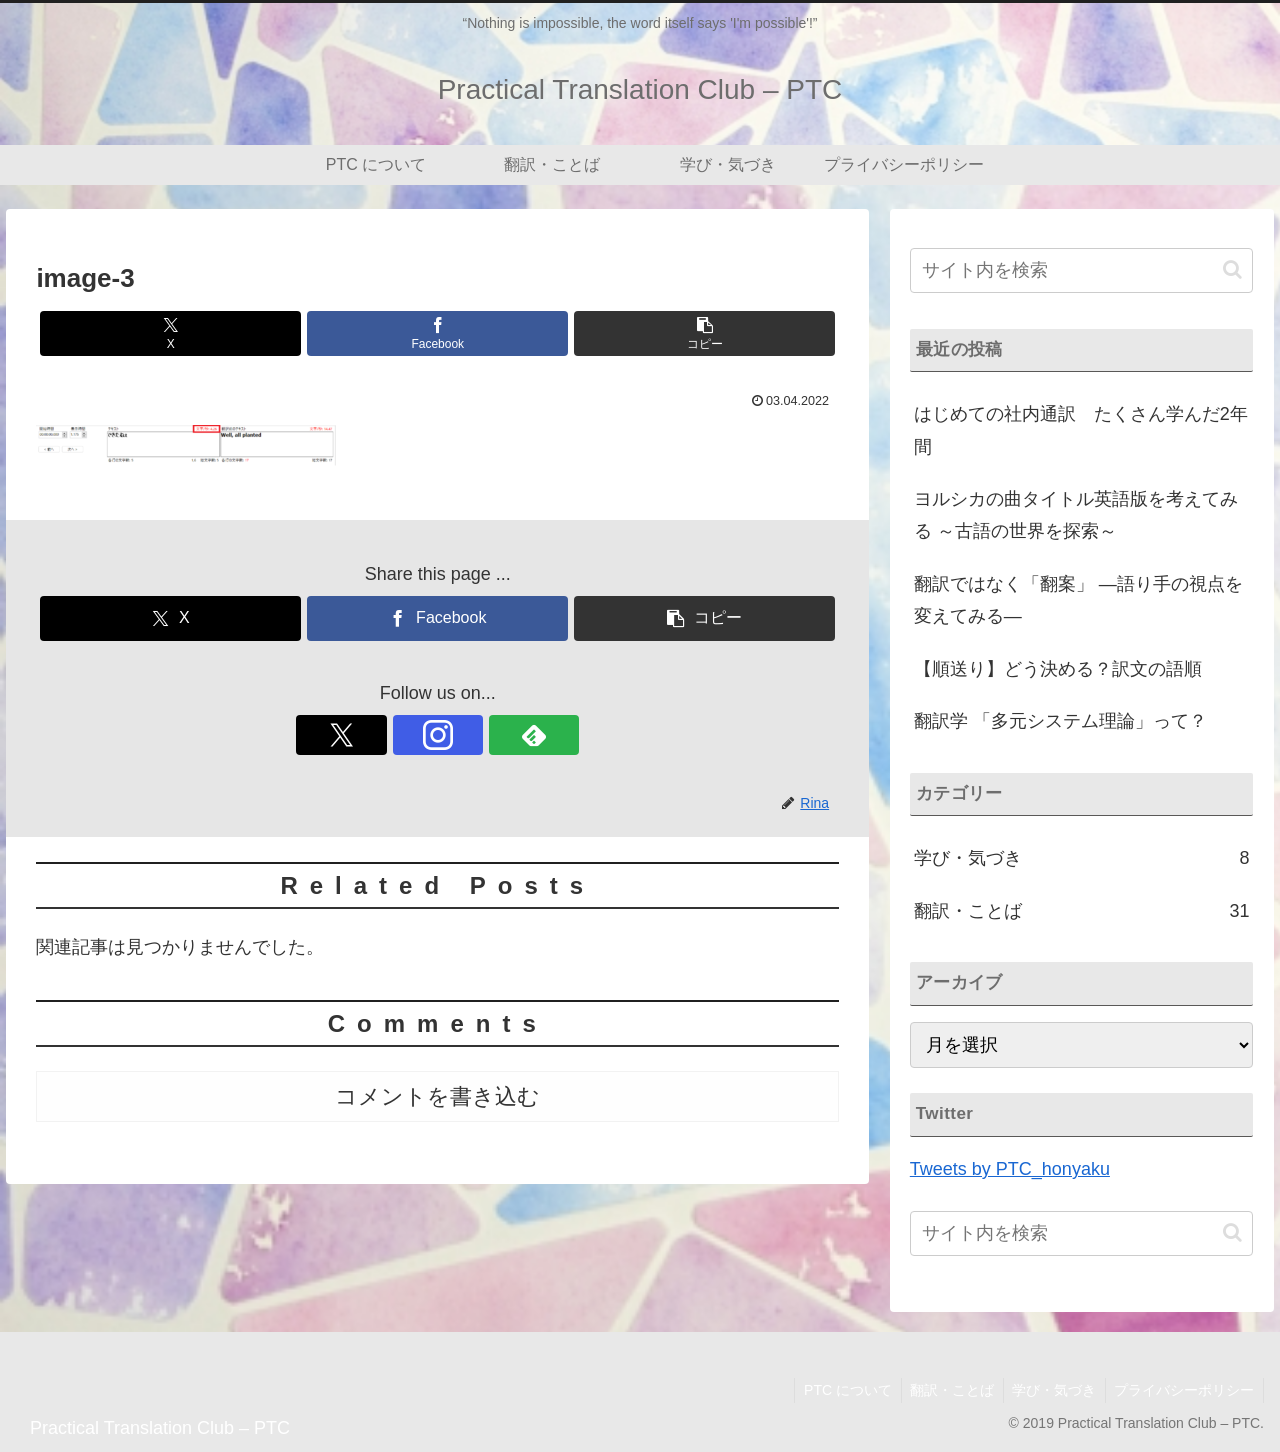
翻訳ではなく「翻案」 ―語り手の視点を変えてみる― (1078, 600)
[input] (1082, 270)
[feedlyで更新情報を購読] (484, 735)
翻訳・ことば (945, 1390)
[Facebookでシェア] (437, 333)
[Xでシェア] (170, 333)
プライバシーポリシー (1183, 1390)
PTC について (838, 1390)
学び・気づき (1050, 1390)
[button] (704, 333)
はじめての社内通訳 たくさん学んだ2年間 (1081, 430)
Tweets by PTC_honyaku (1010, 1169)
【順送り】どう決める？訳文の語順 (1058, 669)
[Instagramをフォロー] (438, 735)
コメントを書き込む (437, 1096)
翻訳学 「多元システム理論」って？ (1060, 721)
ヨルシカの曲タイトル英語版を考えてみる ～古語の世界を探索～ (1076, 515)
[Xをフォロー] (392, 735)
